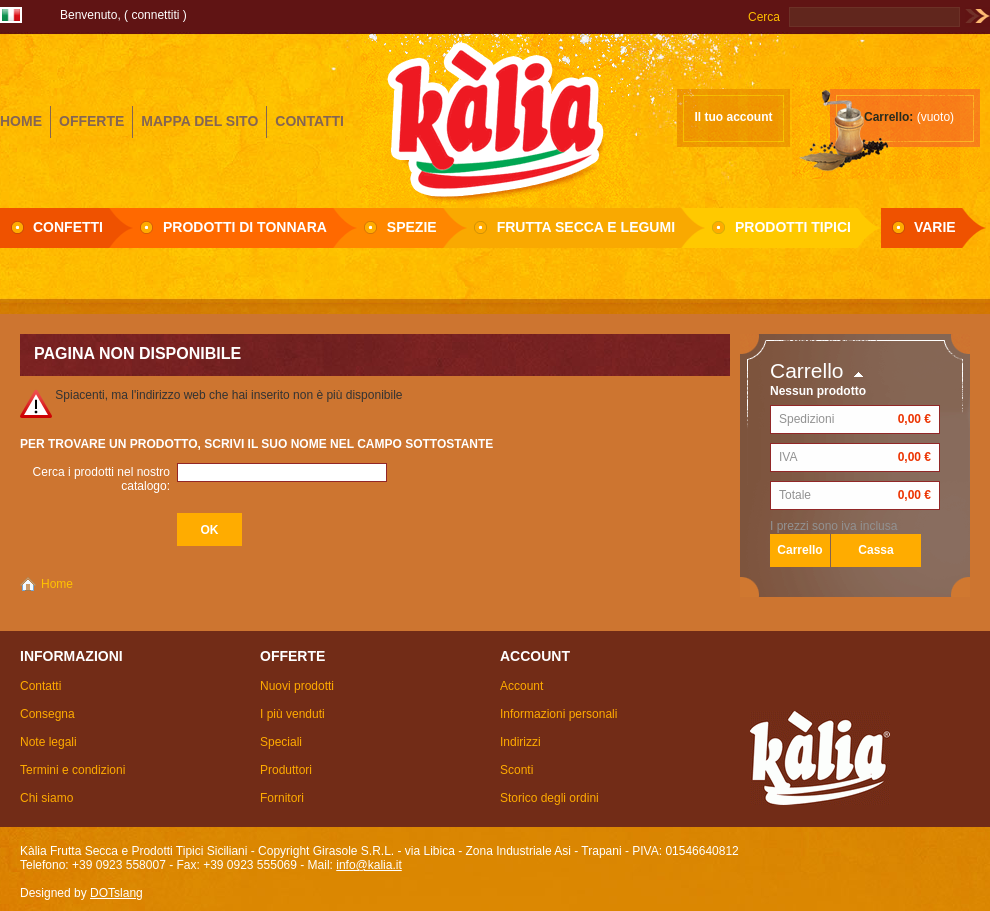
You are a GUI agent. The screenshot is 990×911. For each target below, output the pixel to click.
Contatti (40, 686)
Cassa (875, 550)
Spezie (412, 227)
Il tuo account (734, 117)
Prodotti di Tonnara (245, 227)
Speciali (281, 742)
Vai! (977, 17)
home (21, 121)
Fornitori (282, 798)
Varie (935, 227)
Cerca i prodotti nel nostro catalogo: (101, 479)
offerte (91, 121)
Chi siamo (46, 798)
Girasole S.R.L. (495, 119)
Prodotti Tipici (793, 227)
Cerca (764, 17)
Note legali (48, 742)
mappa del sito (199, 121)
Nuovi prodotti (297, 686)
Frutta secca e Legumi (586, 227)
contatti (309, 121)
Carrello (807, 370)
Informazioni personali (558, 714)
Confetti (68, 227)
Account (521, 686)
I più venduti (292, 714)
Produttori (286, 770)
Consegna (47, 714)
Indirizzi (520, 742)
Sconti (516, 770)
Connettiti (155, 15)
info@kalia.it (369, 865)
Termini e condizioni (72, 770)
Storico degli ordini (549, 798)
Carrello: (888, 117)
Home (57, 584)
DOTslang (116, 893)
